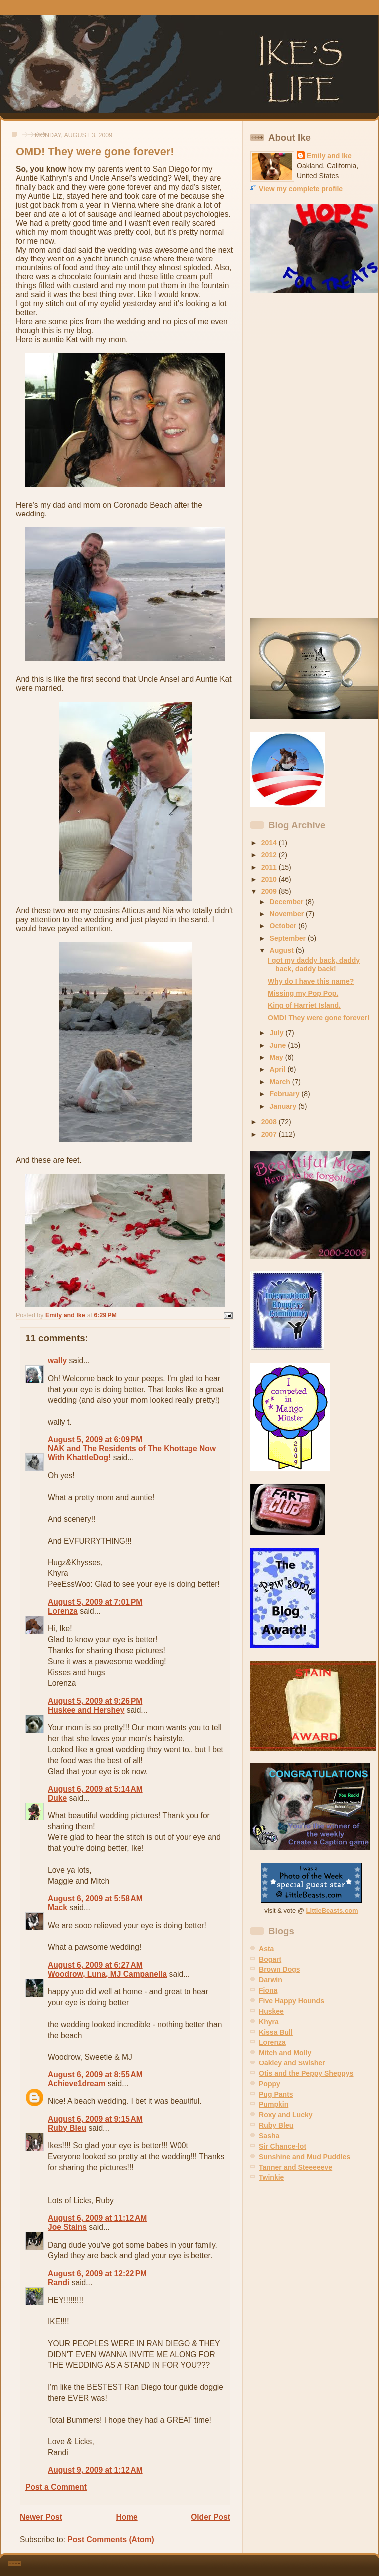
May (277, 1057)
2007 (270, 1134)
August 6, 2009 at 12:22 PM (97, 2273)
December (288, 902)
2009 (270, 891)
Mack (57, 1907)
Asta (266, 1949)
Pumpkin (273, 2104)
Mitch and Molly (285, 2053)
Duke (57, 1798)
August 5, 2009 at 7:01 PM (95, 1602)
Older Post (210, 2517)
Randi (58, 2282)
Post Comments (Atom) (110, 2539)
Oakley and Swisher (292, 2063)
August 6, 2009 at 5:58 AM (95, 1898)
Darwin (270, 1980)
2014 (270, 843)
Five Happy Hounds (291, 2001)
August (283, 950)
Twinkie (271, 2177)
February (286, 1094)
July (278, 1033)
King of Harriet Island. (304, 1005)
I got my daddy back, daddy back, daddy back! (314, 964)
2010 (270, 879)
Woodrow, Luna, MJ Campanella (107, 1974)
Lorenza (63, 1611)
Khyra (269, 2022)
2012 (270, 855)
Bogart (270, 1959)
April (279, 1069)
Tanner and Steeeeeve (295, 2167)
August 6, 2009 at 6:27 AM (95, 1965)
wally (57, 1360)
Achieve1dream (76, 2083)
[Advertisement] (286, 456)
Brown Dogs (279, 1969)
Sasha (269, 2136)
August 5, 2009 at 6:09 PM (95, 1439)
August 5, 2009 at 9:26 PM (95, 1701)
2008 (270, 1122)
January (284, 1106)
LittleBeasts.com (332, 1910)
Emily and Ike (329, 156)
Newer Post (41, 2517)
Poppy (269, 2084)
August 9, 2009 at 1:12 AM (95, 2470)
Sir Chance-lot (282, 2146)
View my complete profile (301, 189)
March (281, 1082)
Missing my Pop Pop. (303, 993)
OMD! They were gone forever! (319, 1018)
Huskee (271, 2011)
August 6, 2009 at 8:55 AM (95, 2074)
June (279, 1045)
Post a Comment (56, 2487)
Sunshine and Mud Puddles (304, 2157)
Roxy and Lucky (286, 2115)
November (288, 914)
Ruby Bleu (67, 2128)
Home (126, 2517)
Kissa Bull (276, 2032)
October (284, 926)
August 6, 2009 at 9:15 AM (95, 2119)
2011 (270, 867)
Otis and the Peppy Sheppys (306, 2073)
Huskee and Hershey (86, 1710)
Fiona (268, 1990)
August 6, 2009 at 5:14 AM (95, 1789)
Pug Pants (276, 2094)
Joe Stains (67, 2227)
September (289, 938)
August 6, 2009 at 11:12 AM (97, 2218)
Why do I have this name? (311, 981)
